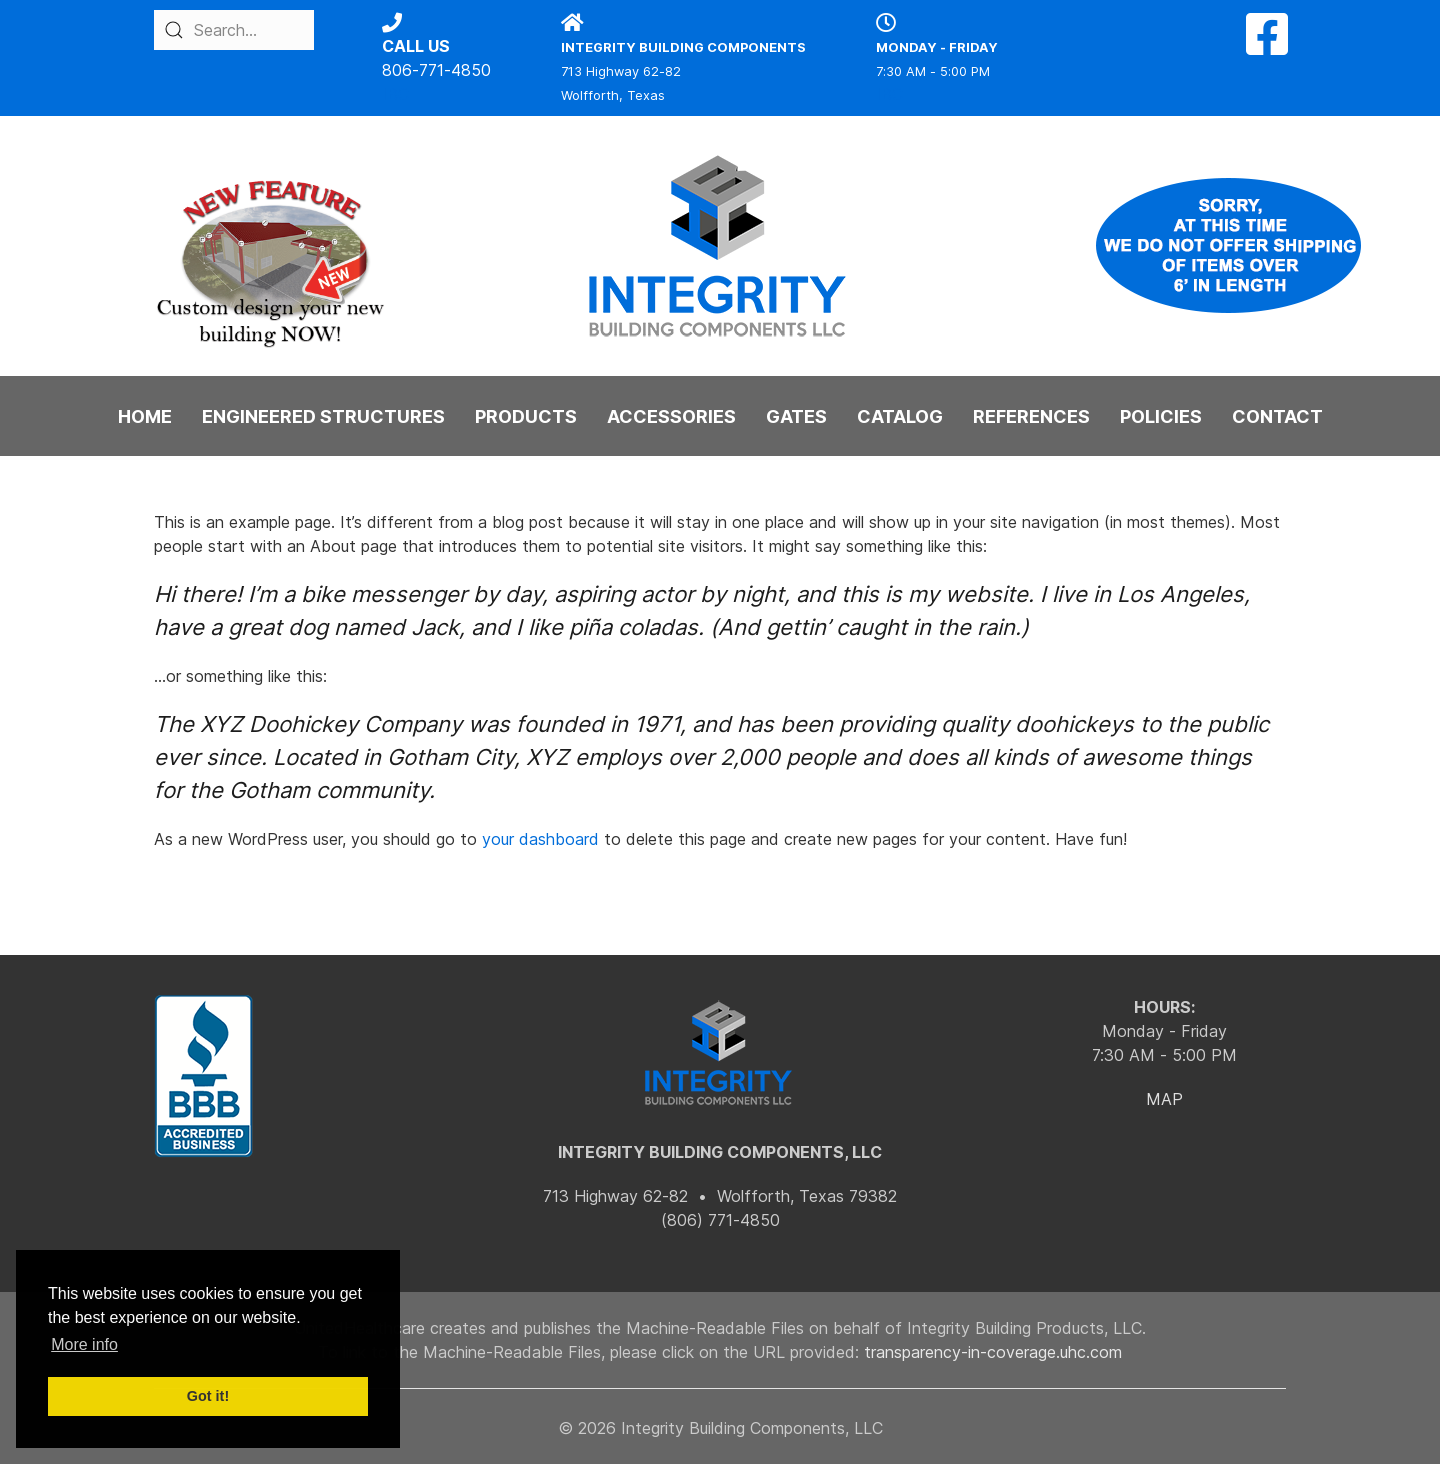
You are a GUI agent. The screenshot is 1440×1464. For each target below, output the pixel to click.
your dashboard (540, 839)
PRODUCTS (526, 416)
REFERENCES (1031, 416)
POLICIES (1161, 416)
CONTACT (1277, 416)
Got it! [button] (208, 1396)
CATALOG (900, 416)
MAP (1164, 1099)
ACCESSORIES (671, 416)
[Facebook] (1267, 46)
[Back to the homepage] (720, 246)
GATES (796, 416)
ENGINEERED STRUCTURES (323, 416)
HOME (145, 416)
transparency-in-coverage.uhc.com (993, 1352)
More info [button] (84, 1344)
